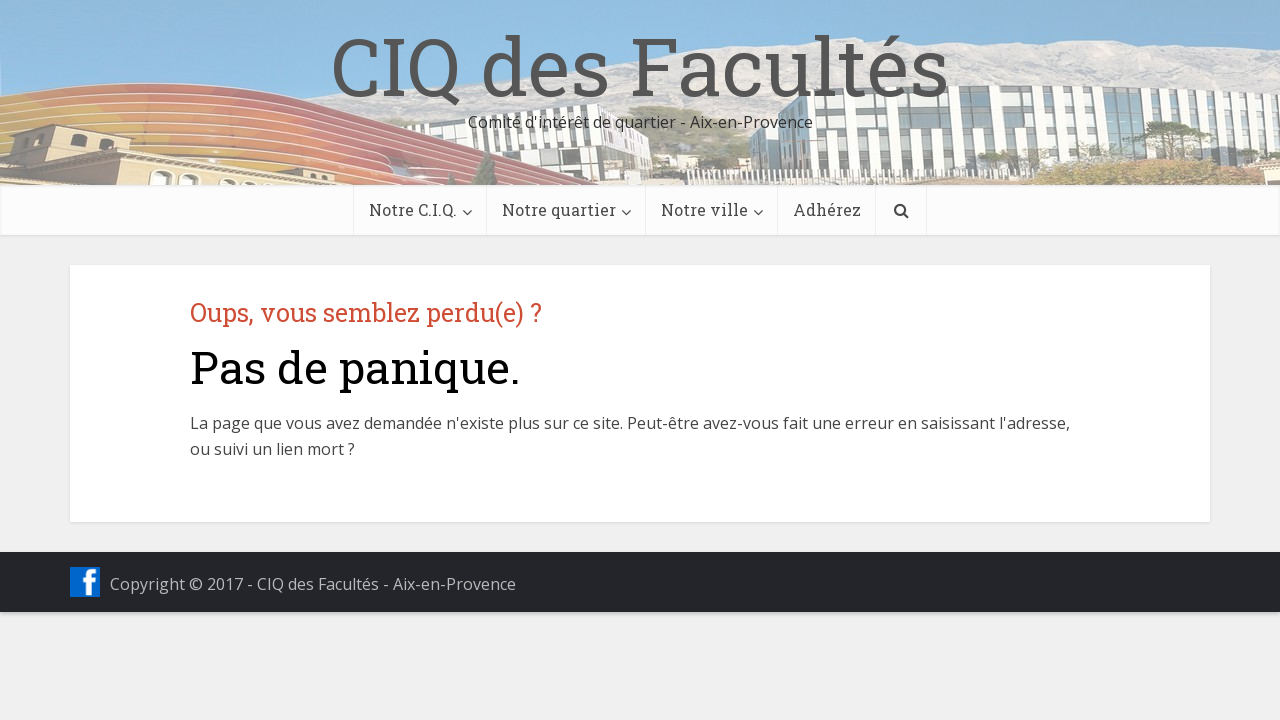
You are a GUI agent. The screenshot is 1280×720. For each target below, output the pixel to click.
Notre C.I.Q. (413, 209)
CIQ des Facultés (640, 65)
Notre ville (704, 209)
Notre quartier (559, 209)
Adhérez (827, 209)
